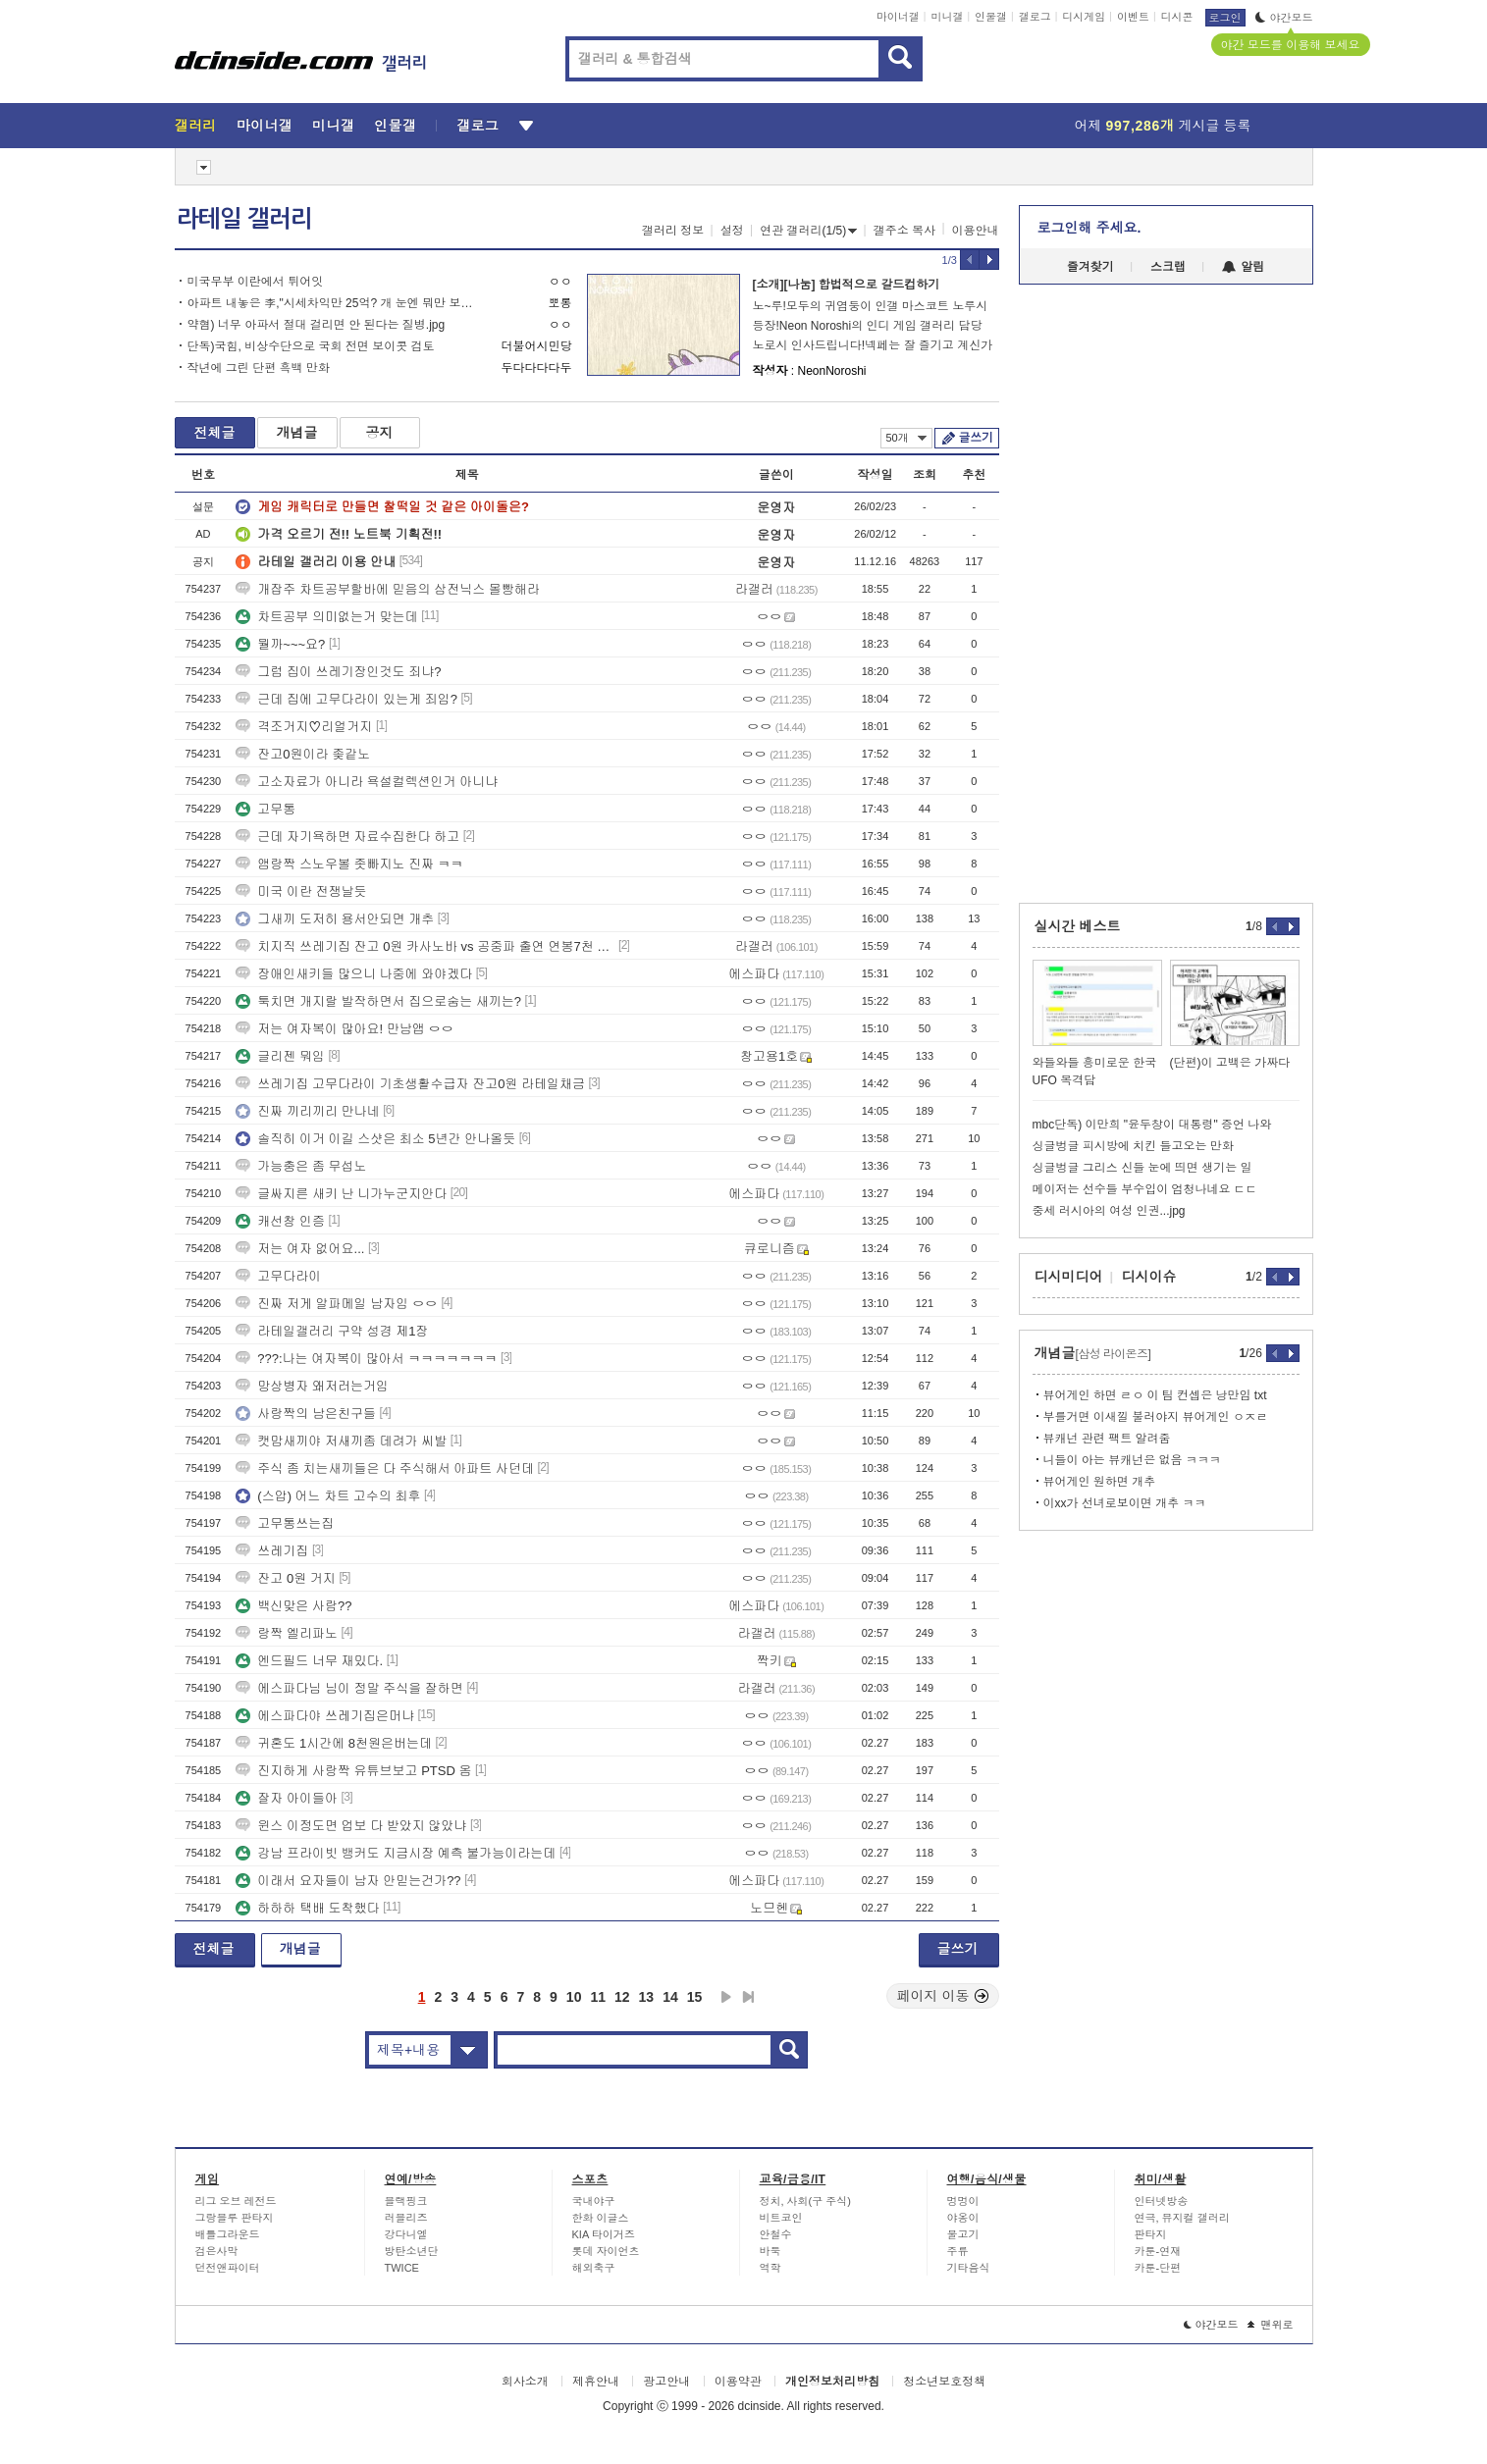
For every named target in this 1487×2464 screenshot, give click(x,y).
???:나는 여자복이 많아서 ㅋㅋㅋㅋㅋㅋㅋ (366, 1358)
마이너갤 (898, 17)
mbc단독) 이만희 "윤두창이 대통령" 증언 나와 (1152, 1124)
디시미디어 (1069, 1276)
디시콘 (1177, 17)
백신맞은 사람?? (293, 1606)
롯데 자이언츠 (606, 2251)
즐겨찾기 (1090, 267)
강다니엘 (406, 2234)
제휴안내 (595, 2381)
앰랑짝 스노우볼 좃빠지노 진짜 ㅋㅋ (349, 864)
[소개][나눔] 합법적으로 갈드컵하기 (846, 284)
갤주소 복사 (904, 230)
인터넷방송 (1162, 2201)
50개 (906, 438)
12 (622, 1997)
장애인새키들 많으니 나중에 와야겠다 (354, 974)
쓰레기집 (272, 1551)
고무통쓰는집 (285, 1523)
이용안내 (975, 230)
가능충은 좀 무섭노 (301, 1166)
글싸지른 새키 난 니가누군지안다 (341, 1193)
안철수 (776, 2234)
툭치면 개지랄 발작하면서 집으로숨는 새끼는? (378, 1001)
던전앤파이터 (227, 2268)
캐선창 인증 (280, 1221)
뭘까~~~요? (280, 644)
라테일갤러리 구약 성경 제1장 (332, 1331)
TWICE (402, 2268)
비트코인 (781, 2218)
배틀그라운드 (227, 2234)
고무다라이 (278, 1276)
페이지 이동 (943, 1996)
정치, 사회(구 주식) (806, 2201)
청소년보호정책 (944, 2381)
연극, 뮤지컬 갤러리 (1182, 2218)
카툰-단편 (1158, 2268)
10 (574, 1997)
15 (695, 1997)
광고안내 (666, 2381)
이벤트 (1133, 17)
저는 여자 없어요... (300, 1248)
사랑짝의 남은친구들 (306, 1413)
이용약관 (738, 2381)
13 (647, 1997)
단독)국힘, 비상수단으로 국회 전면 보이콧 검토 (311, 346)
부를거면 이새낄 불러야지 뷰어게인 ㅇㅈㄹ (1155, 1417)
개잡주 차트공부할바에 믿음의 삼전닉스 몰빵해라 (387, 589)
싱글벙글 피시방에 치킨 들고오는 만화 (1133, 1146)
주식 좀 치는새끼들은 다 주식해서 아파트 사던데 (385, 1468)
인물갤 (991, 17)
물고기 (963, 2234)
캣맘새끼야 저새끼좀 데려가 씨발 (341, 1441)
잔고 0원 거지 (285, 1578)
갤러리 (196, 125)
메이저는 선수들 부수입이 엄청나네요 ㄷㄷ (1145, 1189)
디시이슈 (1149, 1276)
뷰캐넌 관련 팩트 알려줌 (1107, 1438)
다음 (726, 1997)
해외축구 (593, 2268)
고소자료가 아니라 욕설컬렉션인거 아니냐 (367, 781)
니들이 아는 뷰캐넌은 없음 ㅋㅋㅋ (1132, 1460)
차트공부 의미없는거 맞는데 (326, 616)
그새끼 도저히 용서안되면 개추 (335, 919)
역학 (770, 2268)
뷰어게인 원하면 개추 (1099, 1482)
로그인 (1225, 18)
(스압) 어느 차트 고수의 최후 (328, 1496)
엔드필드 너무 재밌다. (309, 1660)
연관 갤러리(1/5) (808, 230)
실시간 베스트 (1078, 926)
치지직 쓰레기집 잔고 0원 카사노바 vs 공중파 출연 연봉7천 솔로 (425, 946)
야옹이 (963, 2218)
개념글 (297, 433)
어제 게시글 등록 (1163, 125)
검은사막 (217, 2251)
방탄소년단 (412, 2251)
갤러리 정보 (673, 230)
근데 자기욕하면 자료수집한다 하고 (347, 836)
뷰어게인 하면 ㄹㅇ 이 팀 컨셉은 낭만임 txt (1155, 1395)
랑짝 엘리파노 (287, 1633)
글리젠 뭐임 (280, 1056)
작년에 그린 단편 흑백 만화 (258, 368)
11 (598, 1997)
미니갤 (946, 17)
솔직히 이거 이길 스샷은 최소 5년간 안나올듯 (375, 1138)
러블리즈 (406, 2218)
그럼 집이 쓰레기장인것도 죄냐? (338, 671)
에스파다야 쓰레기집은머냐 (325, 1715)
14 (670, 1997)
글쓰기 (976, 438)
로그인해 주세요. (1089, 228)
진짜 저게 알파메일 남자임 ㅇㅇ (336, 1303)
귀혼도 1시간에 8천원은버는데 (334, 1743)
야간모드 (1284, 18)
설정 (732, 230)
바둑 (770, 2251)
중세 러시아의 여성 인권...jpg (1109, 1211)
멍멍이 (963, 2201)
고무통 (265, 809)
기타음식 (968, 2268)
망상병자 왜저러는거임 (312, 1386)
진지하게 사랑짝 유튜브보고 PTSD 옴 (353, 1770)
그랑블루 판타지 (234, 2218)
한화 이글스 (600, 2218)
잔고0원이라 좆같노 (303, 754)
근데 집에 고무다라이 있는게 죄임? (346, 699)
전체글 (215, 433)
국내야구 (593, 2201)
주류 (958, 2251)
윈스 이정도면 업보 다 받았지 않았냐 (351, 1825)
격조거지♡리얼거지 (304, 726)
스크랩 (1168, 267)
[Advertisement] (85, 747)
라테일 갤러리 (244, 219)
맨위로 (1271, 2325)
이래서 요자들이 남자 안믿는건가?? (348, 1880)
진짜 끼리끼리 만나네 (307, 1111)
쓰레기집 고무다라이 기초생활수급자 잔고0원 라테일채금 (410, 1083)
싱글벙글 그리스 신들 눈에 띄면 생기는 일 (1142, 1168)
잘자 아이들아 (287, 1798)
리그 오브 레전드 (236, 2201)
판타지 (1151, 2234)
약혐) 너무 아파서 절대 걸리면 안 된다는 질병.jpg (316, 325)
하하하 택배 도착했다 (307, 1908)
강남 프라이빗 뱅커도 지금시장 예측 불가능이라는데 (396, 1853)
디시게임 (1083, 17)
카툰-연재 (1158, 2251)
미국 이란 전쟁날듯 (301, 891)
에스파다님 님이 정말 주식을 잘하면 (349, 1688)
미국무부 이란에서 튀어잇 (255, 281)
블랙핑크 (406, 2201)
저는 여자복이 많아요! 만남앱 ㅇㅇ (344, 1029)
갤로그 (1035, 17)
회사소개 (525, 2381)
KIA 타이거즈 (603, 2234)
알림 (1243, 267)
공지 (380, 433)
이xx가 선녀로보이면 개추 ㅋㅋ (1124, 1503)
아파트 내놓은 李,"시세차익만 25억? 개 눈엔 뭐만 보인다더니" (334, 303)
